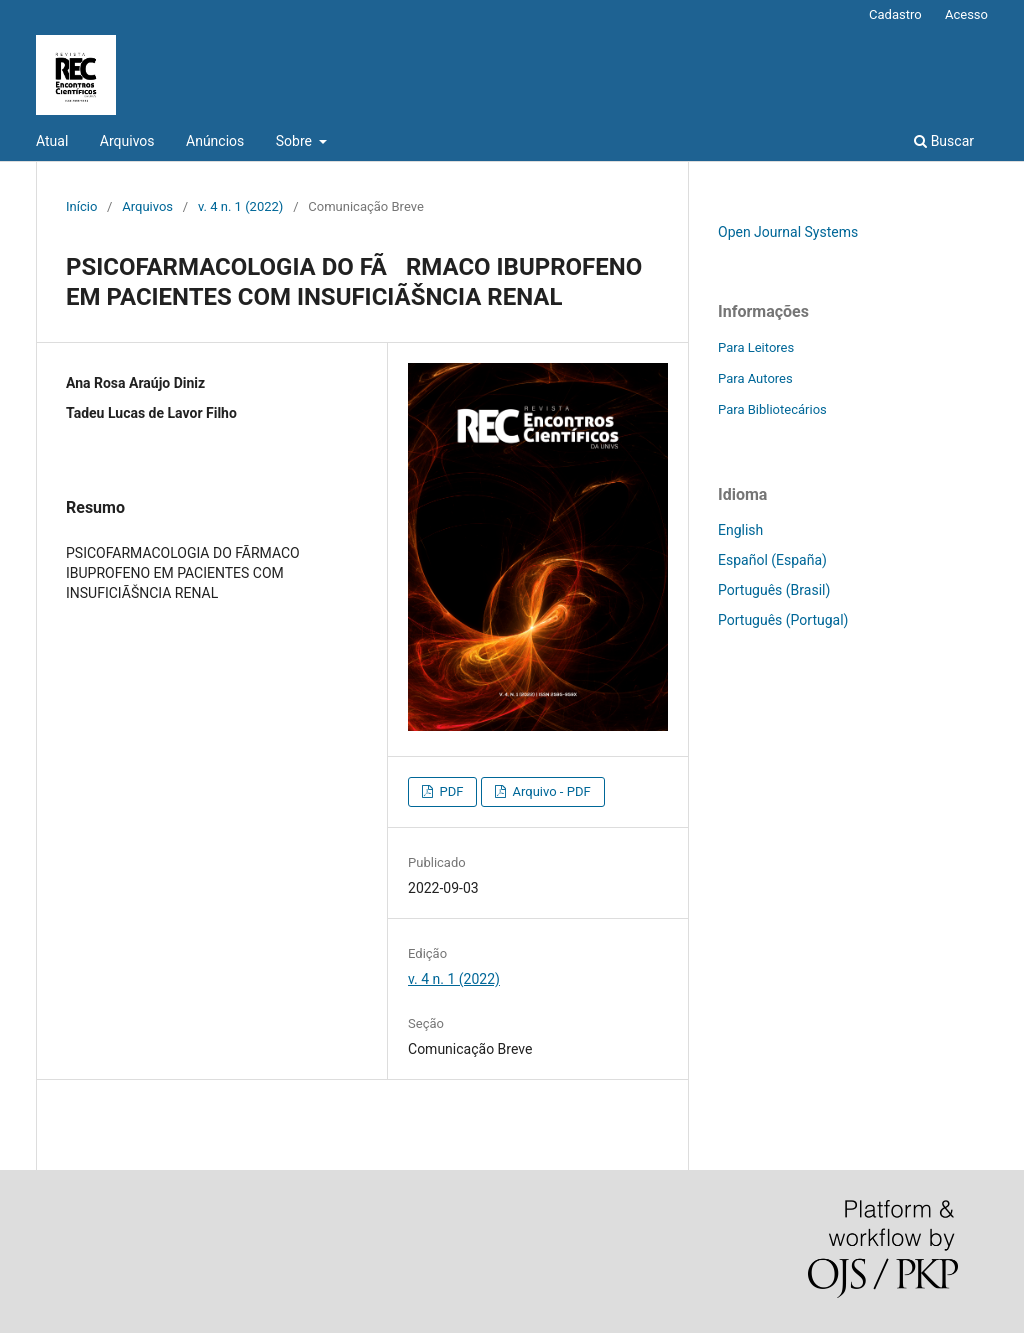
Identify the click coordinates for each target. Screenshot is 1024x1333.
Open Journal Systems (788, 232)
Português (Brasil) (774, 590)
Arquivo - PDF (549, 791)
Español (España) (772, 560)
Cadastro (895, 14)
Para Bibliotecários (772, 409)
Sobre (296, 141)
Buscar (944, 141)
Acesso (966, 14)
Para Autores (755, 378)
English (740, 530)
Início (81, 206)
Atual (52, 141)
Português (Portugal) (783, 620)
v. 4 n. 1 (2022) (240, 206)
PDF (449, 791)
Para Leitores (756, 347)
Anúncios (215, 141)
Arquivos (127, 141)
